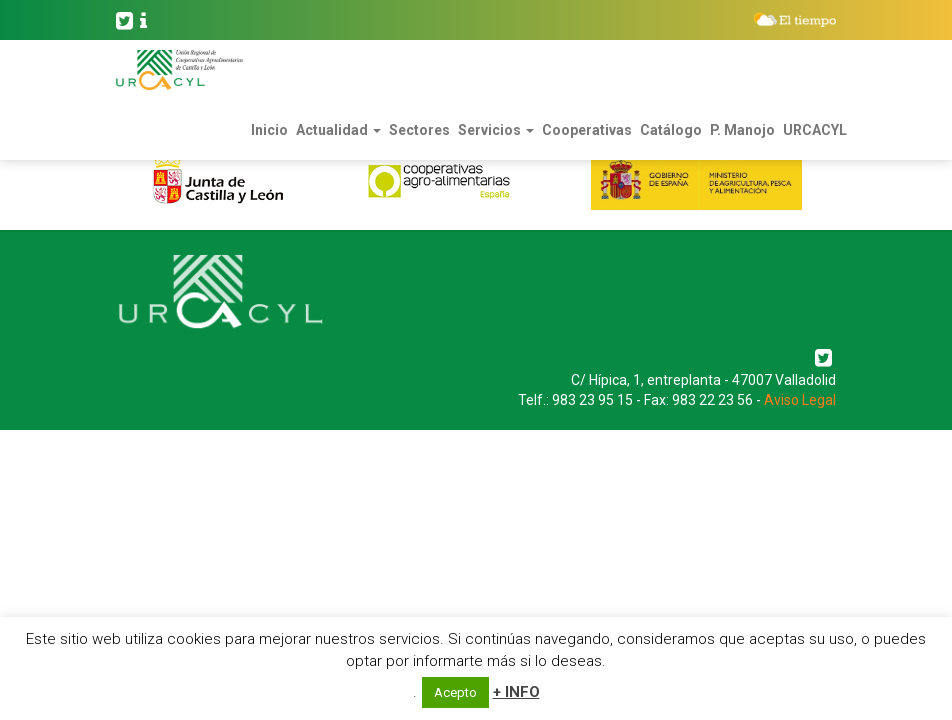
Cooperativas (587, 130)
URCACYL (815, 130)
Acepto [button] (455, 692)
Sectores (419, 130)
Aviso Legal (800, 400)
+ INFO (516, 692)
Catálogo (671, 130)
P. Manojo (742, 130)
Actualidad (338, 130)
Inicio (269, 130)
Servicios (496, 130)
